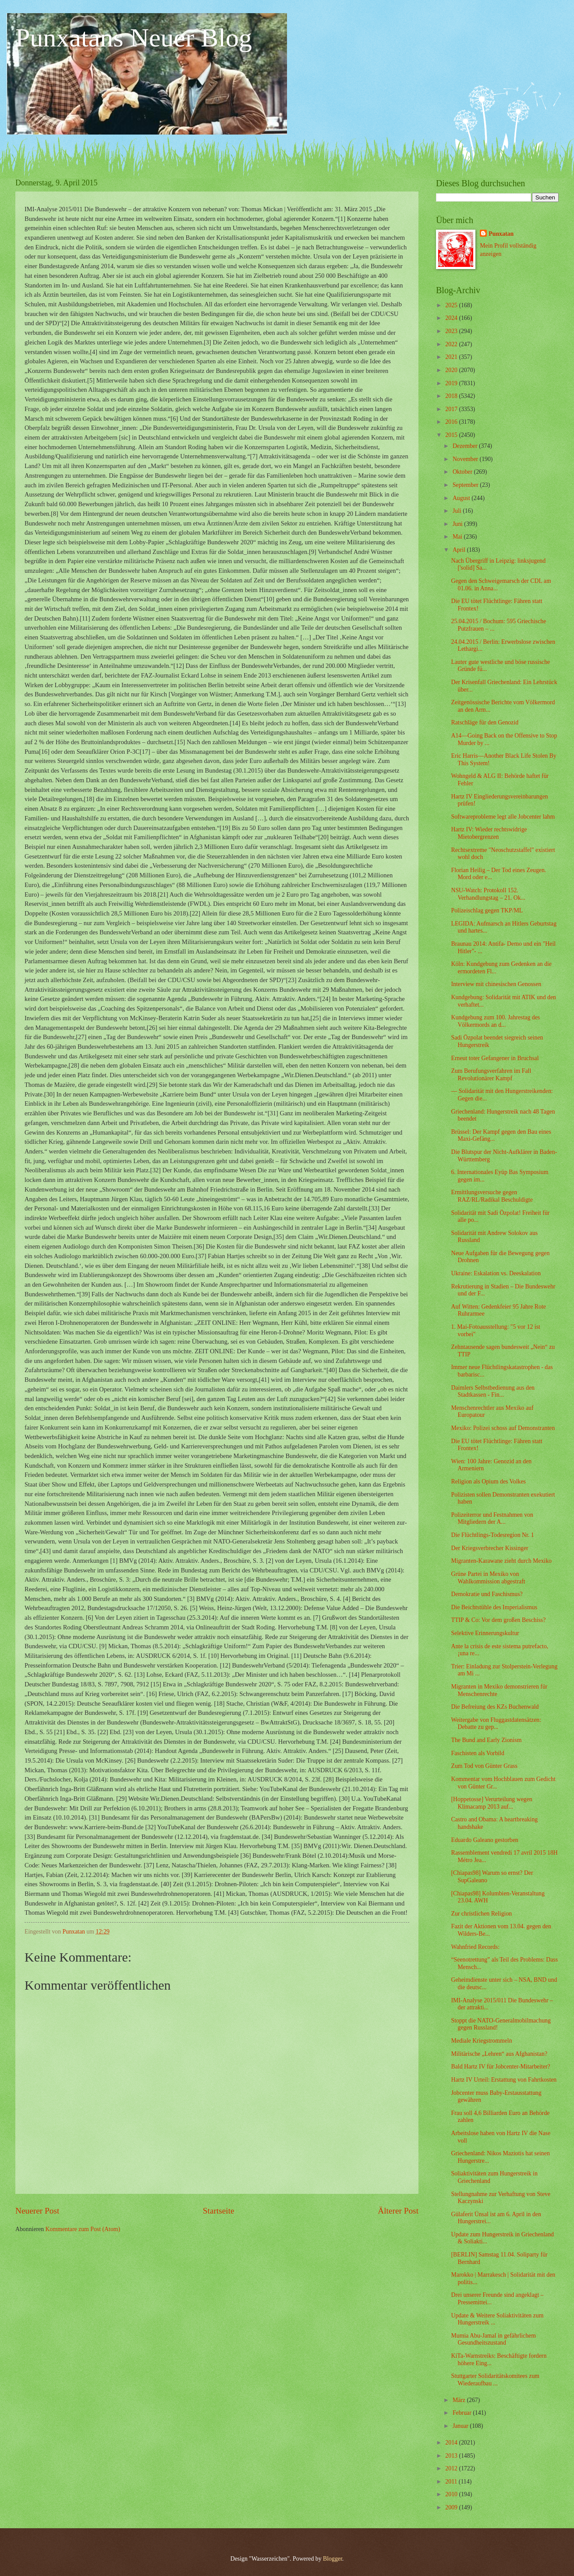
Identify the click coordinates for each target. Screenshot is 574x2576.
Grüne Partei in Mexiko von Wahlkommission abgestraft (488, 1578)
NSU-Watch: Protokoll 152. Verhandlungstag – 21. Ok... (488, 894)
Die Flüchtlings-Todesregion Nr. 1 (492, 1535)
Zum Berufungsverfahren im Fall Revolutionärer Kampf (491, 1075)
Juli (458, 510)
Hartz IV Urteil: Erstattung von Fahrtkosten (503, 2079)
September (466, 485)
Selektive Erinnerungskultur (485, 1633)
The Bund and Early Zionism (486, 1740)
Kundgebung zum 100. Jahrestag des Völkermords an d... (495, 1021)
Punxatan (501, 234)
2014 (452, 2442)
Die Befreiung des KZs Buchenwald (495, 1706)
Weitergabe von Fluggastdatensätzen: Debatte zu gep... (496, 1724)
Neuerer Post (37, 2210)
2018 (452, 396)
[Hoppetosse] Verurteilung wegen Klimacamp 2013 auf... (491, 1803)
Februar (463, 2412)
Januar (461, 2426)
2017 (452, 409)
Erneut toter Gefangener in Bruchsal (495, 1058)
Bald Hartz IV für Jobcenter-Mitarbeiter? (500, 2066)
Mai (458, 536)
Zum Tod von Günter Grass (484, 1766)
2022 (452, 344)
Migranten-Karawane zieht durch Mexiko (501, 1561)
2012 (452, 2468)
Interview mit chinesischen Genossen (496, 984)
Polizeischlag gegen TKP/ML (487, 910)
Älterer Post (398, 2210)
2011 (452, 2481)
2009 (452, 2507)
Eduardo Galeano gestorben (484, 1840)
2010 (452, 2494)
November (466, 459)
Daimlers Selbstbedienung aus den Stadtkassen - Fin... (492, 1391)
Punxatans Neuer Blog (133, 37)
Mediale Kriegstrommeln (481, 2040)
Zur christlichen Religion (481, 1913)
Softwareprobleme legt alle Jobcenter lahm (503, 816)
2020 (452, 370)
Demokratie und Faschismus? (486, 1594)
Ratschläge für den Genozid (484, 722)
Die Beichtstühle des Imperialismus (494, 1607)
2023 (452, 331)
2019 (452, 383)
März (460, 2400)
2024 (452, 318)
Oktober (463, 471)
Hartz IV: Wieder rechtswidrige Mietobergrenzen (489, 833)
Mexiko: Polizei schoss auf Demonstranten (503, 1428)
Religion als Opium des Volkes (488, 1481)
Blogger (332, 2558)
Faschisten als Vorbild (477, 1753)
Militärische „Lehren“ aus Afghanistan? (499, 2054)
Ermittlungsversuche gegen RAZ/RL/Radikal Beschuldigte (491, 1196)
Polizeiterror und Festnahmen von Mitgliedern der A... (492, 1519)
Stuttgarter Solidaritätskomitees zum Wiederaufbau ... (495, 2380)
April (460, 549)
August (462, 498)
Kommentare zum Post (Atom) (83, 2229)
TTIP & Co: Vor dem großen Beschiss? (498, 1620)
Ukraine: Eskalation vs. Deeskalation (496, 1273)
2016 (452, 422)
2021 (452, 357)
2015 (452, 435)
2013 (452, 2455)
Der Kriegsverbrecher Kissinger (489, 1548)
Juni (458, 524)
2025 (452, 305)
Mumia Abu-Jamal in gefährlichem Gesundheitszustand (493, 2339)
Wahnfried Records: (475, 1947)
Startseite (218, 2210)
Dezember (466, 446)
